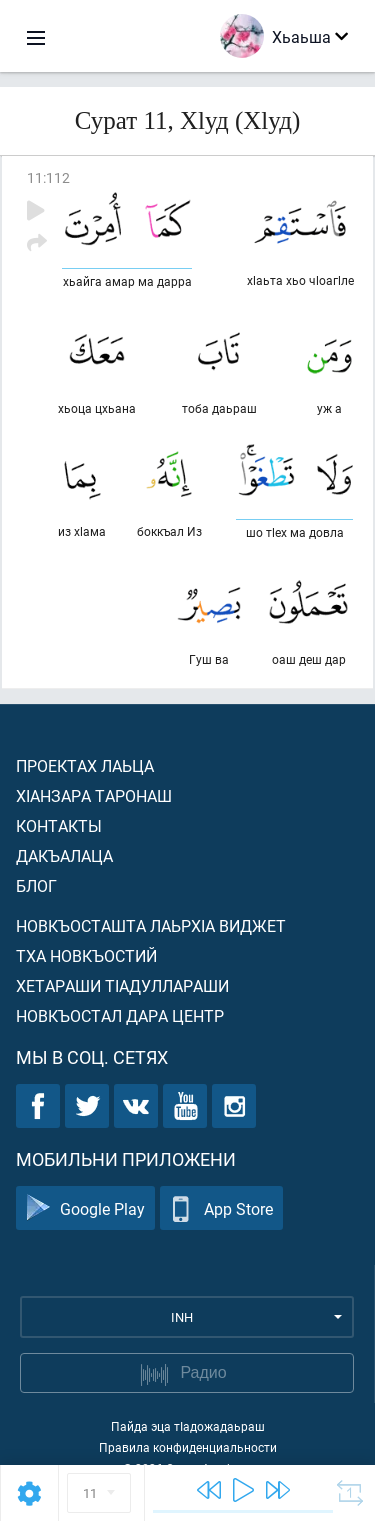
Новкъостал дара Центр (120, 1015)
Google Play (85, 1208)
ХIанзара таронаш (94, 795)
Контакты (59, 825)
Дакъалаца (64, 855)
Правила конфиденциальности (188, 1447)
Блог (36, 885)
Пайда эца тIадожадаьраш (188, 1426)
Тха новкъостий (86, 955)
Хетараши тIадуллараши (122, 985)
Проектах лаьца (85, 765)
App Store (221, 1208)
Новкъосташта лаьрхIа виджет (151, 925)
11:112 (48, 177)
